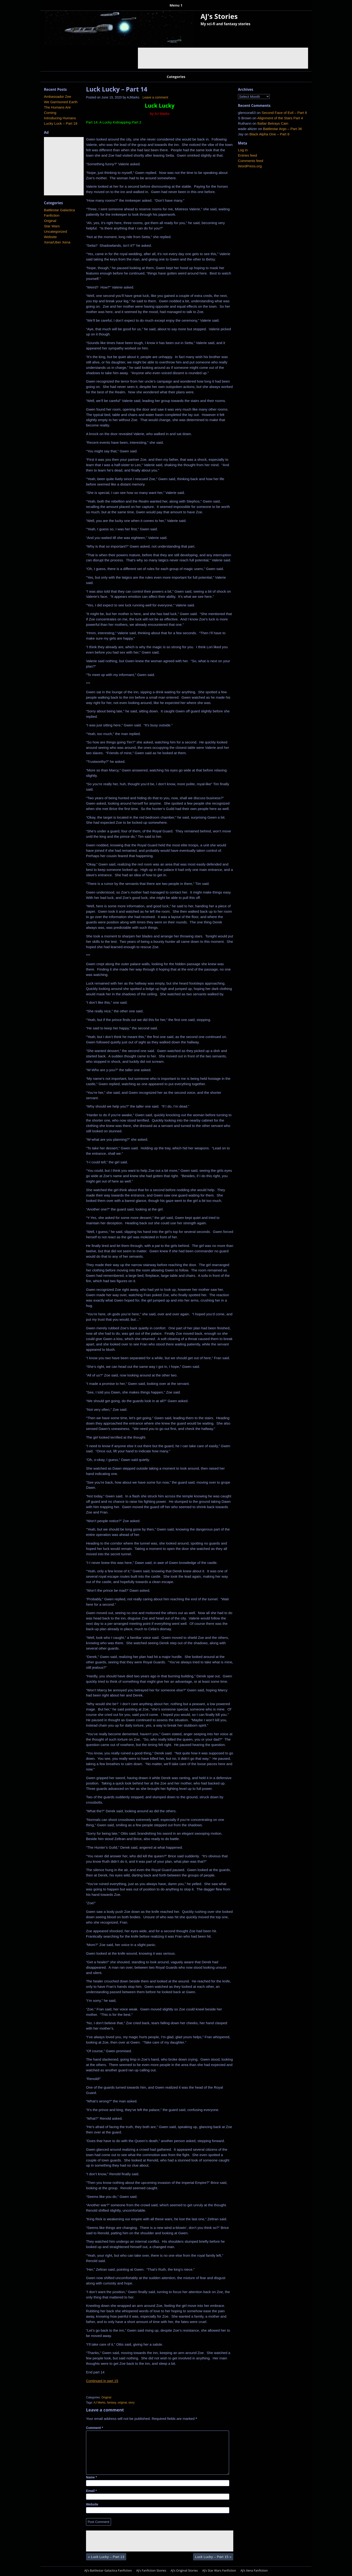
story (131, 2398)
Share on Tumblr (121, 2384)
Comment (94, 2423)
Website (173, 73)
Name (91, 2472)
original (122, 2398)
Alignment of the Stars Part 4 (280, 113)
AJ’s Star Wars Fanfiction (228, 4)
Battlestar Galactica (58, 73)
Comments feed (250, 156)
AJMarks (133, 93)
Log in (243, 145)
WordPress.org (250, 161)
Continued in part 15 (102, 2376)
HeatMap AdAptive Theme (192, 2572)
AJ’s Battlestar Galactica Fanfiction (90, 4)
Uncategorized (150, 73)
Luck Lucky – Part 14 (116, 84)
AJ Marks (99, 2398)
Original (105, 73)
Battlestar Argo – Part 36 (282, 124)
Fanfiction (86, 73)
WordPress (164, 2572)
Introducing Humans (60, 113)
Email (91, 2486)
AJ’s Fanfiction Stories (143, 4)
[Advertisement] (223, 56)
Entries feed (247, 151)
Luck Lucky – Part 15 (213, 2552)
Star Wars (125, 73)
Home (49, 4)
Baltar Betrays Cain (272, 119)
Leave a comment (155, 93)
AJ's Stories (219, 14)
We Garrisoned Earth (60, 97)
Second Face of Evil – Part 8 (284, 108)
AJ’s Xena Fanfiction (272, 4)
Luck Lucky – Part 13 (106, 2552)
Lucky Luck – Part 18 (60, 119)
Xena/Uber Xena (197, 73)
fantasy (111, 2398)
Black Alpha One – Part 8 (269, 129)
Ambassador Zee (57, 92)
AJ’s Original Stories (185, 4)
